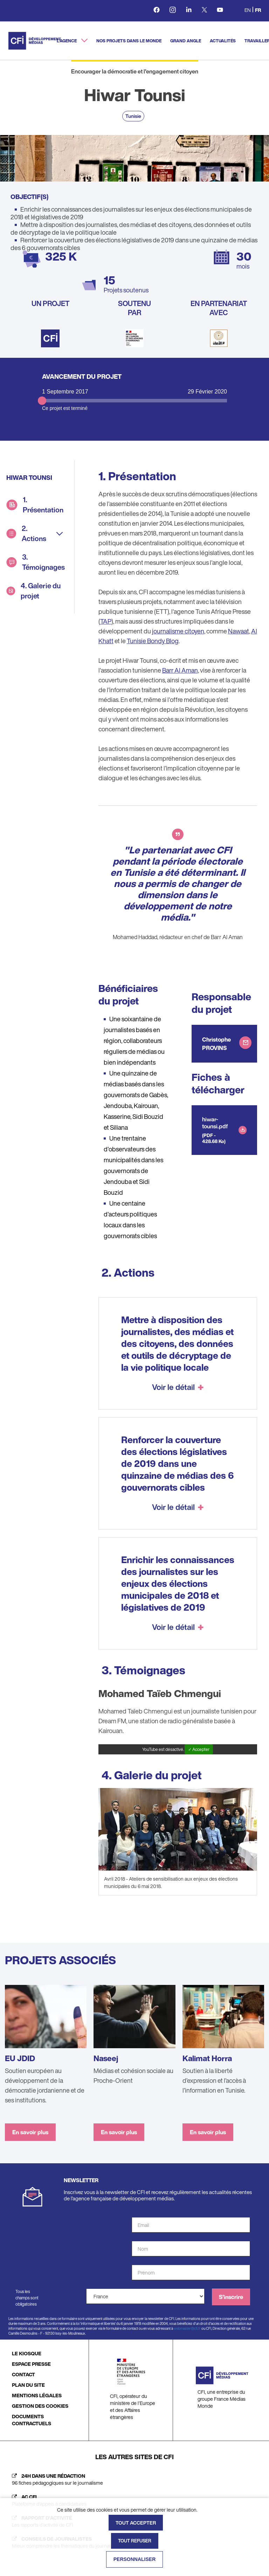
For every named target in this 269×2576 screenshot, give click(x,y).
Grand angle (185, 41)
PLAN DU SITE (28, 2385)
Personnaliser (134, 2559)
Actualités (223, 41)
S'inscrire (231, 2297)
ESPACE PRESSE (31, 2364)
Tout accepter (136, 2522)
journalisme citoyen (178, 631)
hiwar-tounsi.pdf (215, 1122)
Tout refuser (134, 2541)
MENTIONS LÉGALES (37, 2395)
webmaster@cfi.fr (187, 2328)
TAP (105, 621)
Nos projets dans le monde (128, 41)
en (247, 10)
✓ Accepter (198, 1749)
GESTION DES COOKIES (40, 2406)
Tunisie (133, 116)
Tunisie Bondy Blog (153, 640)
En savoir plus (30, 2132)
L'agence (67, 41)
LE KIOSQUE (26, 2353)
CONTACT (23, 2374)
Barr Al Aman (180, 670)
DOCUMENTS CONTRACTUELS (31, 2420)
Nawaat (238, 631)
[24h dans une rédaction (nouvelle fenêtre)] (134, 2479)
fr (258, 10)
